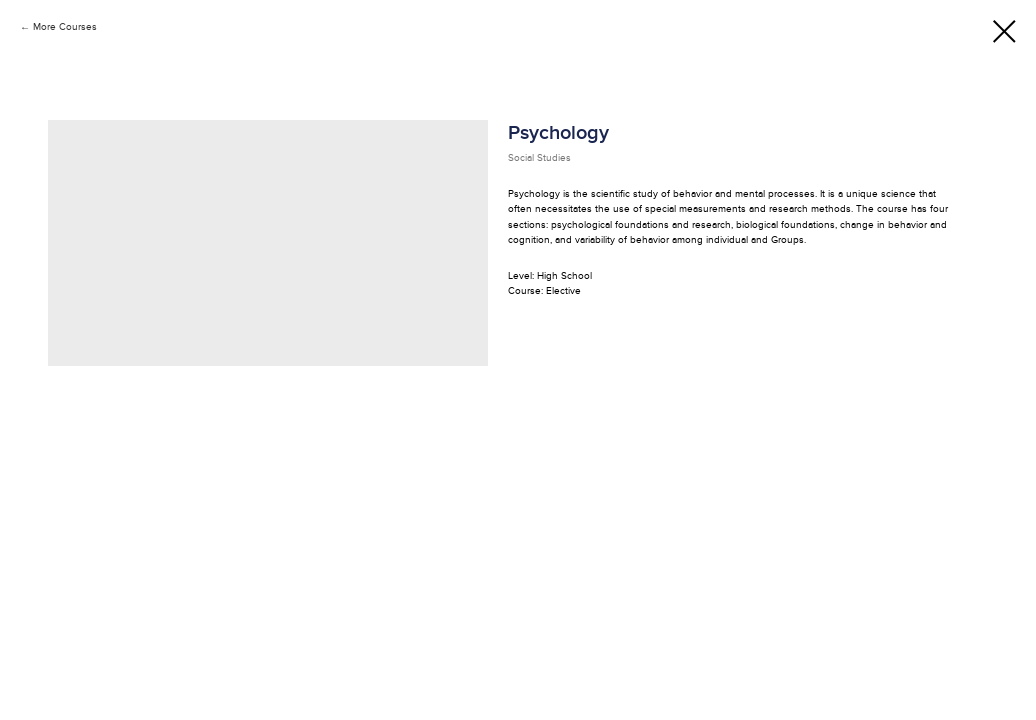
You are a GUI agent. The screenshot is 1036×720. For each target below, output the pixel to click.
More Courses (65, 27)
